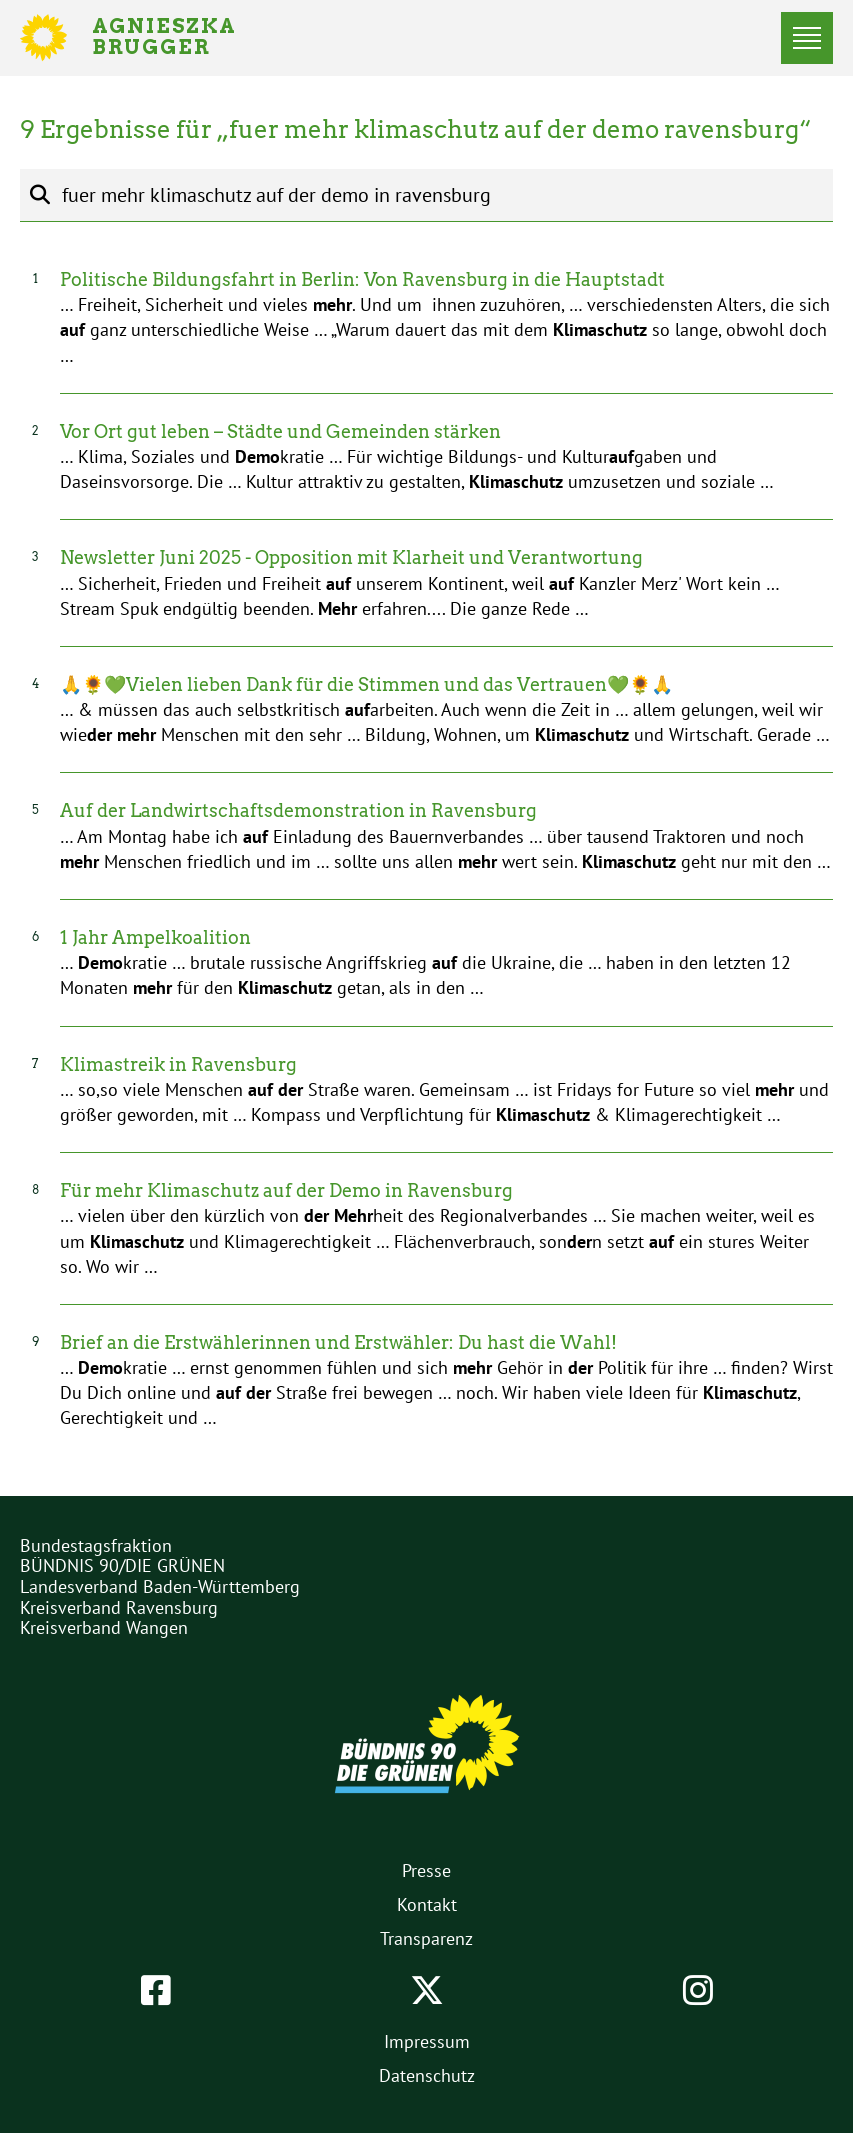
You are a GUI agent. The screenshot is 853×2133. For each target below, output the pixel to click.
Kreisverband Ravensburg (119, 1607)
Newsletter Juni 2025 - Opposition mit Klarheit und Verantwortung (351, 557)
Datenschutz (427, 2075)
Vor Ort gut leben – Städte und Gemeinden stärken (280, 431)
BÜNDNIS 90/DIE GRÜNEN (122, 1565)
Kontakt (427, 1904)
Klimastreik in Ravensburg (178, 1064)
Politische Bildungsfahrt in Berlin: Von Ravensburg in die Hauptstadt (362, 279)
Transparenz (426, 1938)
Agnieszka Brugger (176, 38)
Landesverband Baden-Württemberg (160, 1586)
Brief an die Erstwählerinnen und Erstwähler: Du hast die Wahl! (338, 1342)
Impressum (427, 2041)
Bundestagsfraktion (96, 1545)
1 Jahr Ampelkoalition (155, 937)
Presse (426, 1870)
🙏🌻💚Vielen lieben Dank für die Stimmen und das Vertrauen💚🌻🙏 (366, 684)
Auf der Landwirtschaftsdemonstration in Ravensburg (298, 810)
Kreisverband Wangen (104, 1627)
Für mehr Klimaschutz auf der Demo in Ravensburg (286, 1190)
